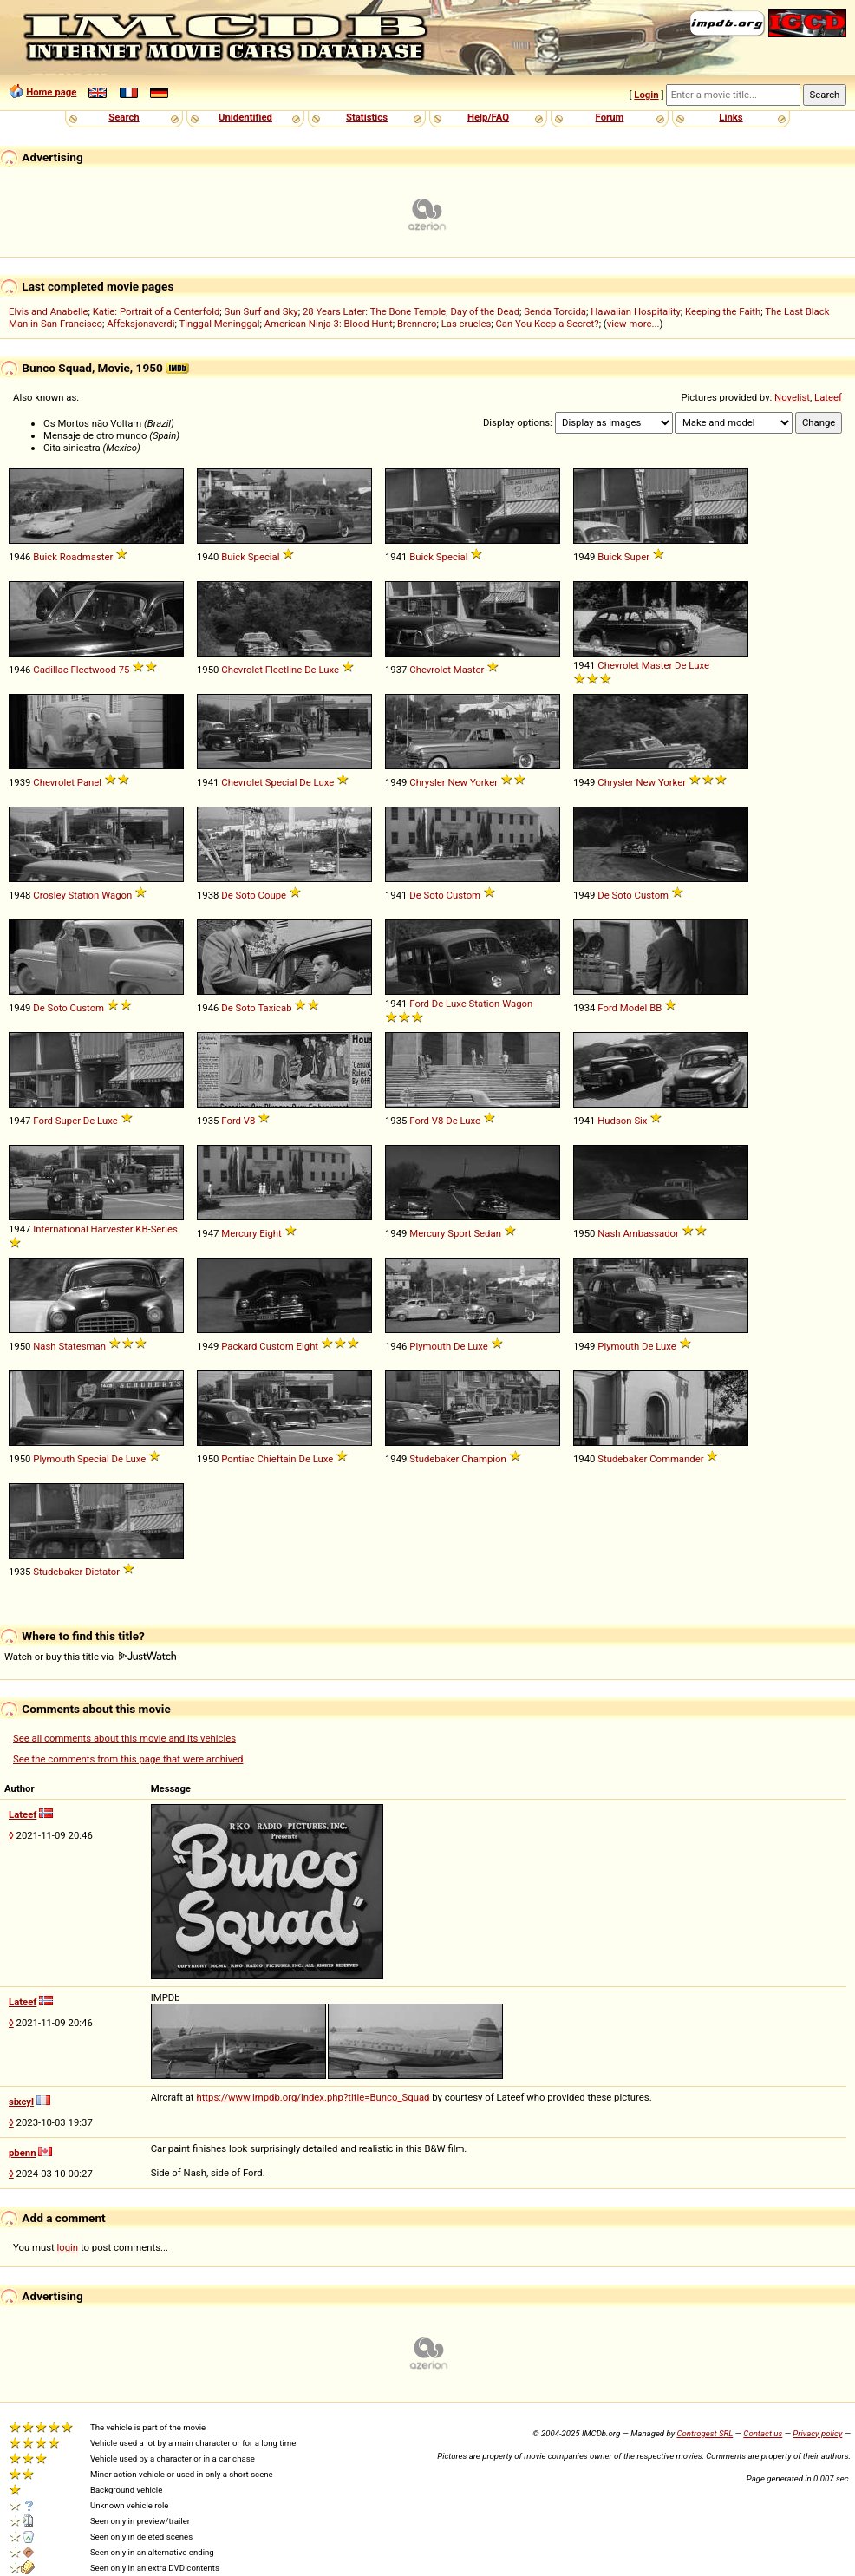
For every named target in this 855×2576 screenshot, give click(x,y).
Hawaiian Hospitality (636, 311)
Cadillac (50, 670)
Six (640, 1121)
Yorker (484, 782)
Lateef (828, 397)
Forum (610, 117)
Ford (419, 1003)
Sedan (487, 1233)
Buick (45, 557)
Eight (270, 1233)
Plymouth (430, 1346)
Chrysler (427, 782)
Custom (463, 895)
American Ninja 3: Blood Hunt (328, 323)
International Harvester (83, 1229)
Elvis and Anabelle (48, 311)
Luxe (328, 670)
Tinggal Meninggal (219, 323)
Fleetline (284, 670)
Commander (676, 1459)
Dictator (102, 1572)
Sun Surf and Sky (261, 311)
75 (124, 670)
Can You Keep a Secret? (546, 323)
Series (164, 1229)
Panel (89, 782)
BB (655, 1008)
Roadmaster (87, 557)
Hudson (614, 1121)
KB (141, 1229)
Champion (483, 1459)
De (310, 670)
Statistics (367, 117)
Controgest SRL (704, 2433)
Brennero (417, 323)
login (68, 2247)
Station (84, 895)
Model (634, 1008)
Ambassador (650, 1233)
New (457, 782)
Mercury (239, 1233)
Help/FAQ (488, 117)
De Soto (238, 895)
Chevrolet (242, 670)
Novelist (792, 397)
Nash (608, 1233)
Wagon (116, 895)
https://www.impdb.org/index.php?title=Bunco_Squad (312, 2097)
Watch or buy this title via (90, 1657)
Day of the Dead (484, 311)
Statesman (82, 1346)
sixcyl (21, 2101)
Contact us (762, 2433)
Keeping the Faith (722, 311)
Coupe (272, 895)
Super (636, 557)
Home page (51, 92)
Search (123, 117)
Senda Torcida (555, 311)
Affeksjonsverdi (140, 323)
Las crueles (466, 323)
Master (469, 670)
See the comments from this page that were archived (128, 1759)
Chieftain (276, 1459)
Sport (459, 1233)
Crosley (49, 895)
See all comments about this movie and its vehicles (124, 1738)
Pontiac (237, 1459)
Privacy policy (817, 2433)
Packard (239, 1346)
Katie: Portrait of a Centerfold (156, 311)
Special (264, 557)
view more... (633, 323)
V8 (250, 1121)
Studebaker (434, 1459)
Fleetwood (93, 670)
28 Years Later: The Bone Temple (374, 311)
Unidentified (245, 117)
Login (646, 94)
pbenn (22, 2153)
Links (730, 117)
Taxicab (274, 1008)
